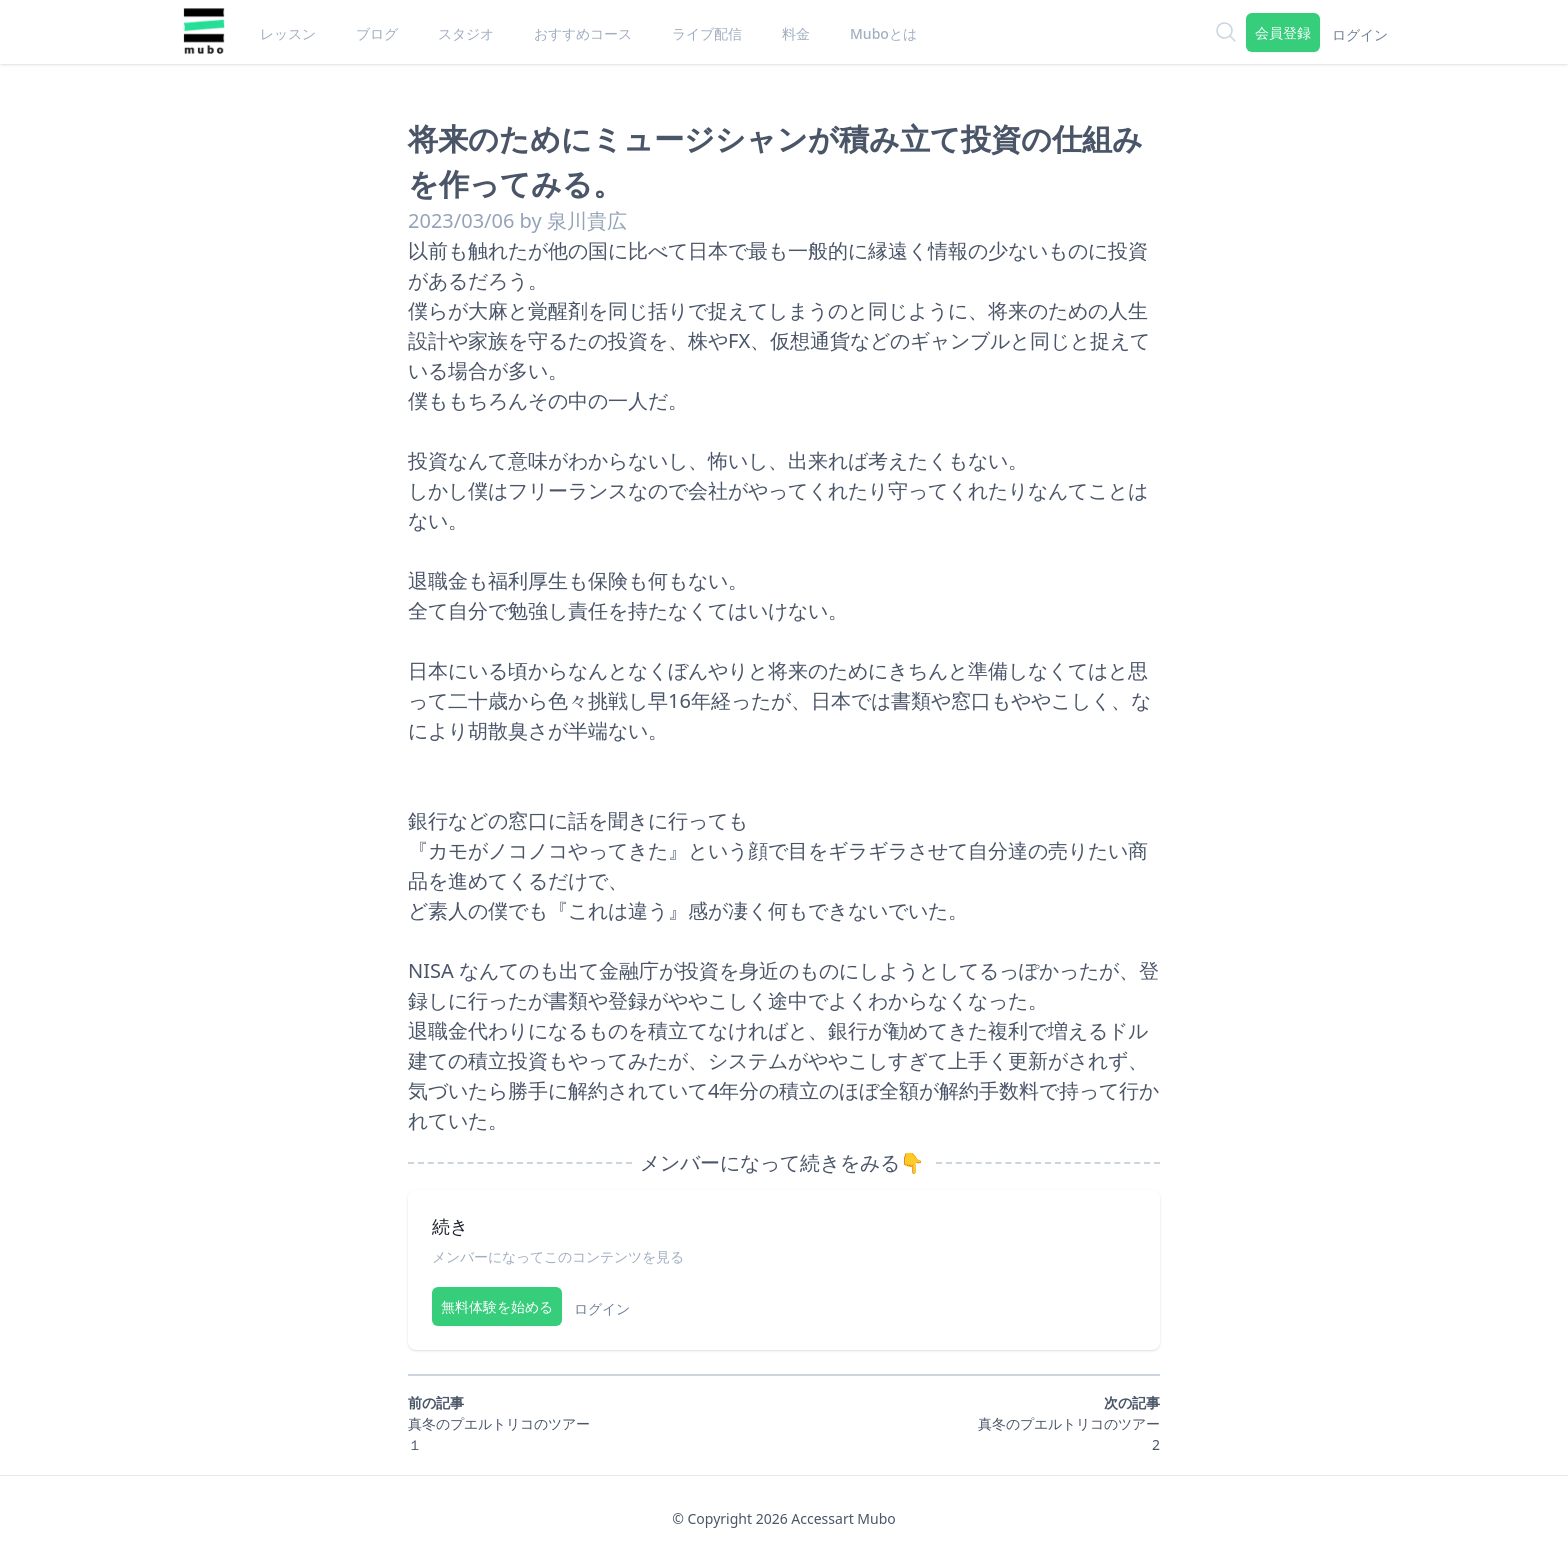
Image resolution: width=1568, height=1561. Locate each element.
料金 (796, 33)
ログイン (1360, 34)
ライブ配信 (707, 33)
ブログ (377, 33)
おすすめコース (583, 33)
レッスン (288, 33)
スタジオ (466, 33)
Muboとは (883, 33)
